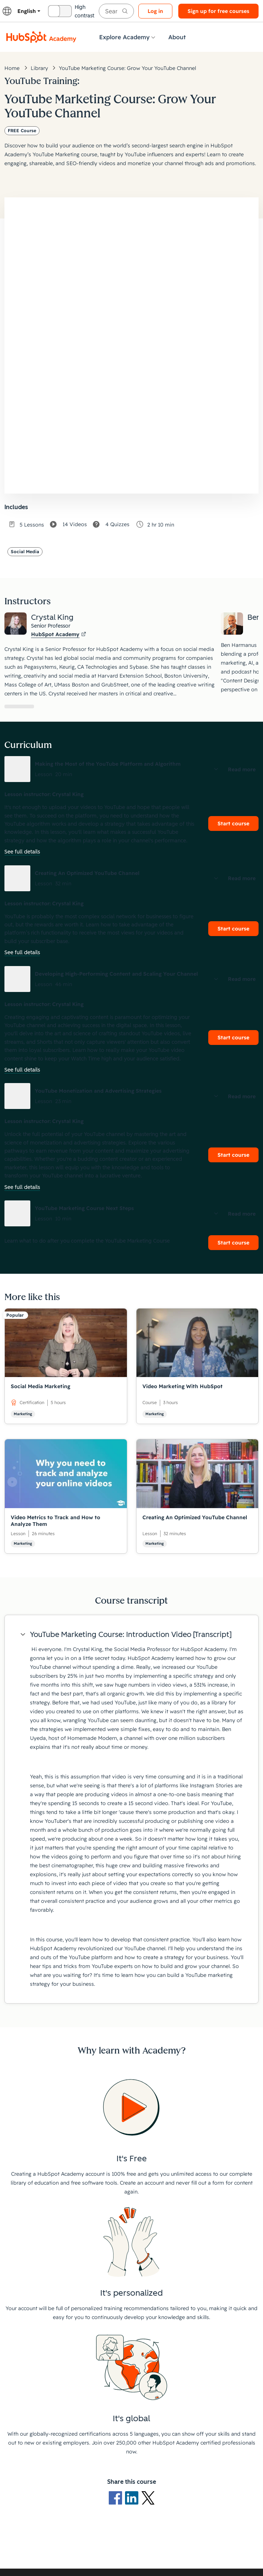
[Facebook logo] (117, 2497)
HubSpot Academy (58, 634)
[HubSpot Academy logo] (41, 37)
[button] (131, 769)
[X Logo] (148, 2497)
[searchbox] (116, 11)
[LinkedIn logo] (133, 2497)
